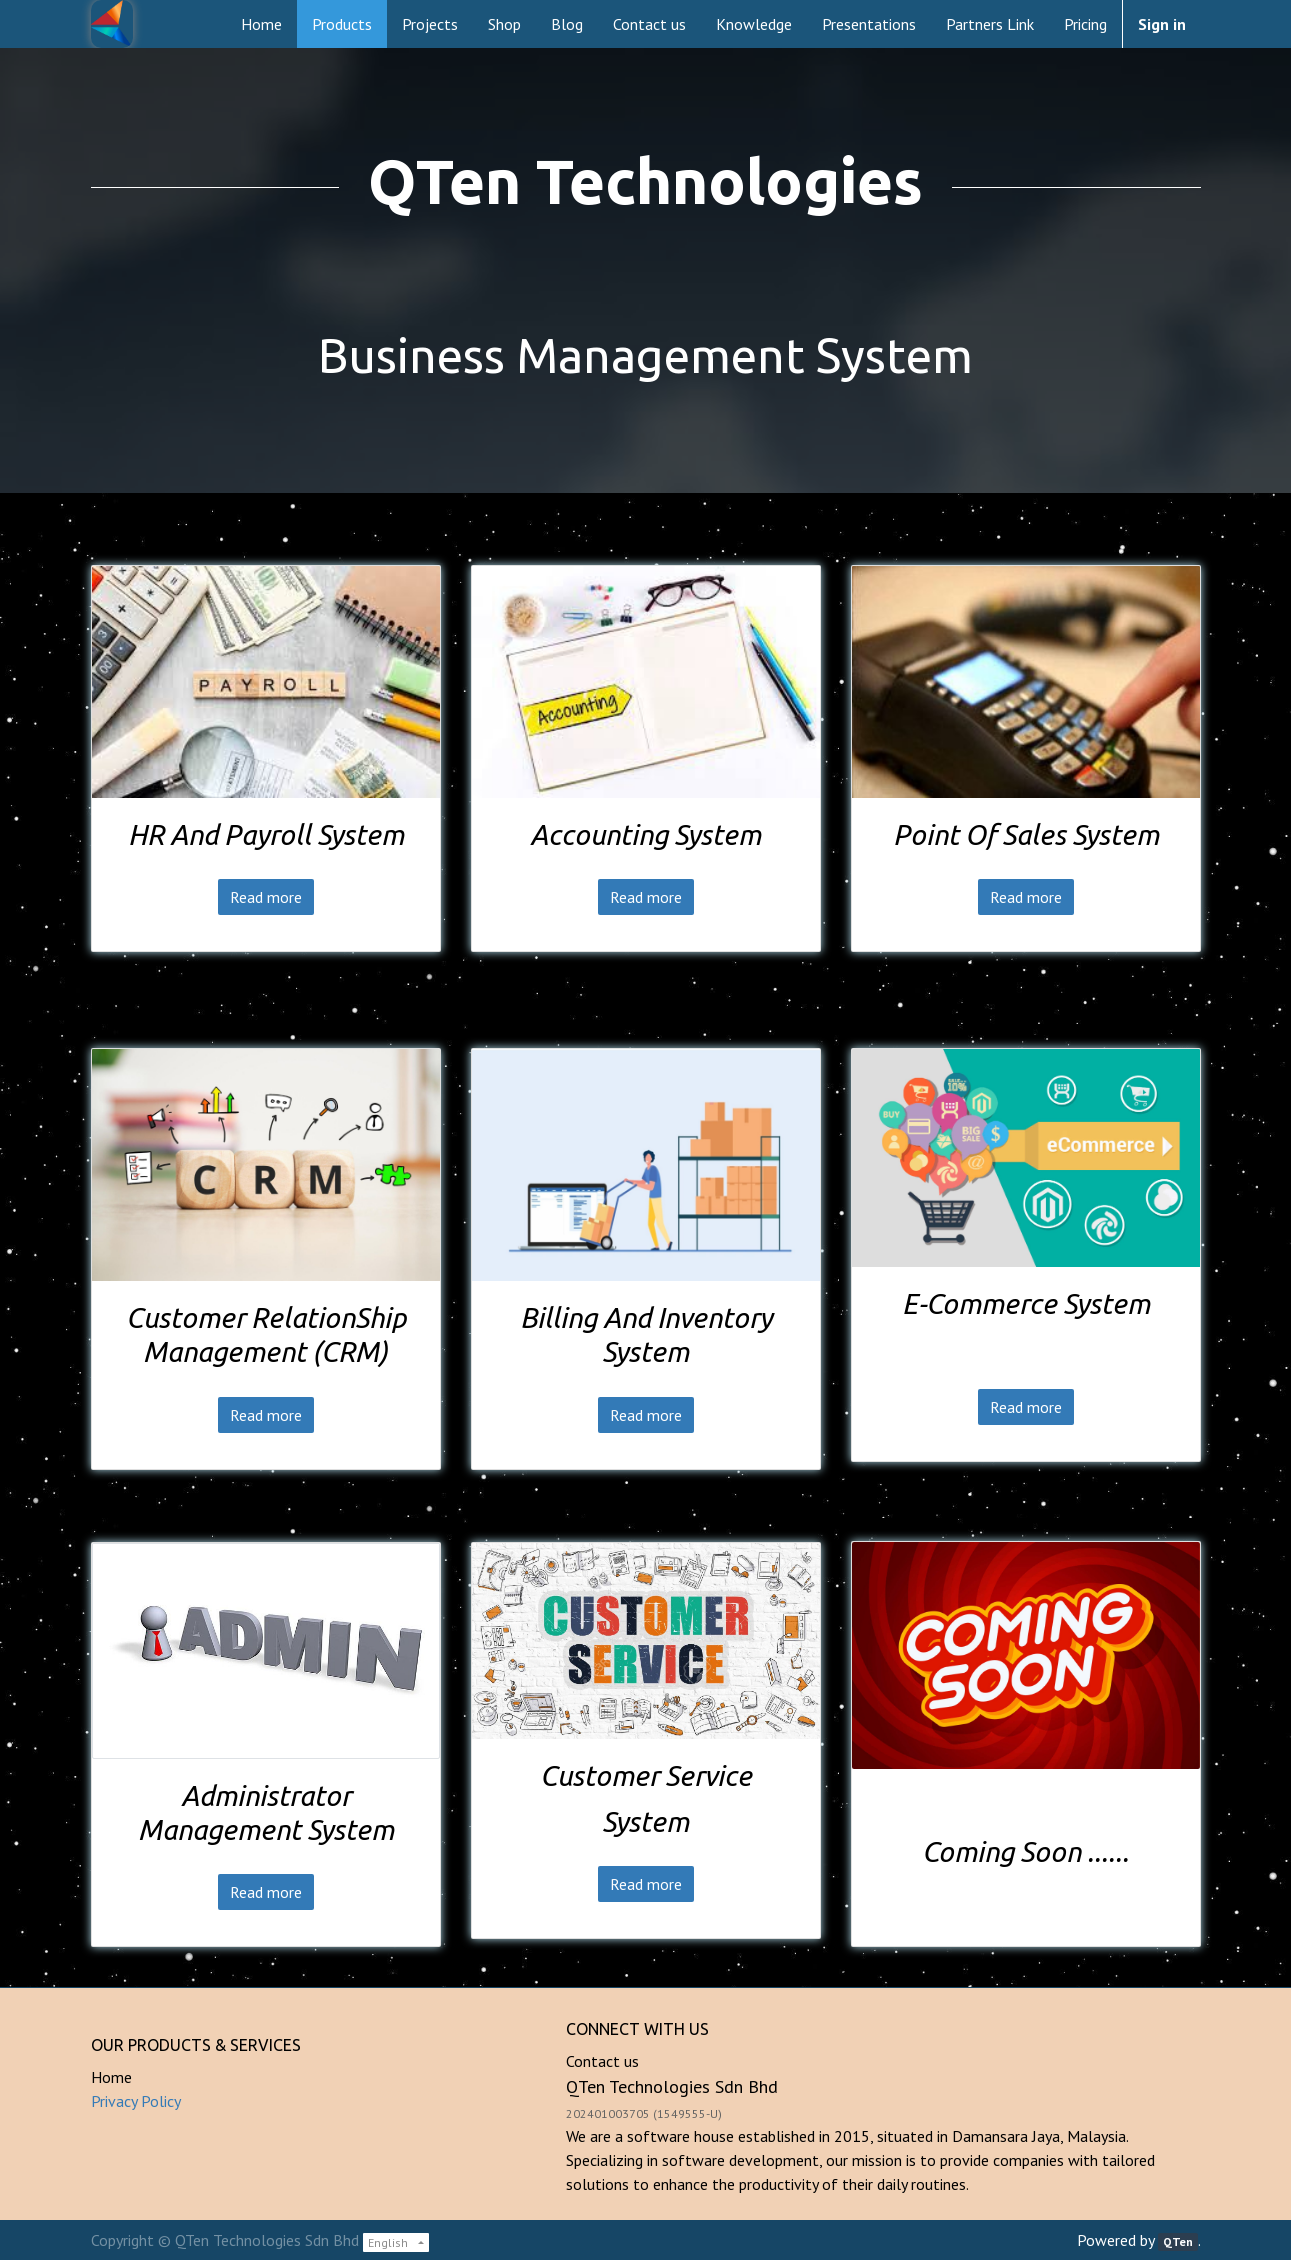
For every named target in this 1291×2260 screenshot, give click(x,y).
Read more (266, 897)
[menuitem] (261, 24)
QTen (1178, 2241)
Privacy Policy (136, 2101)
